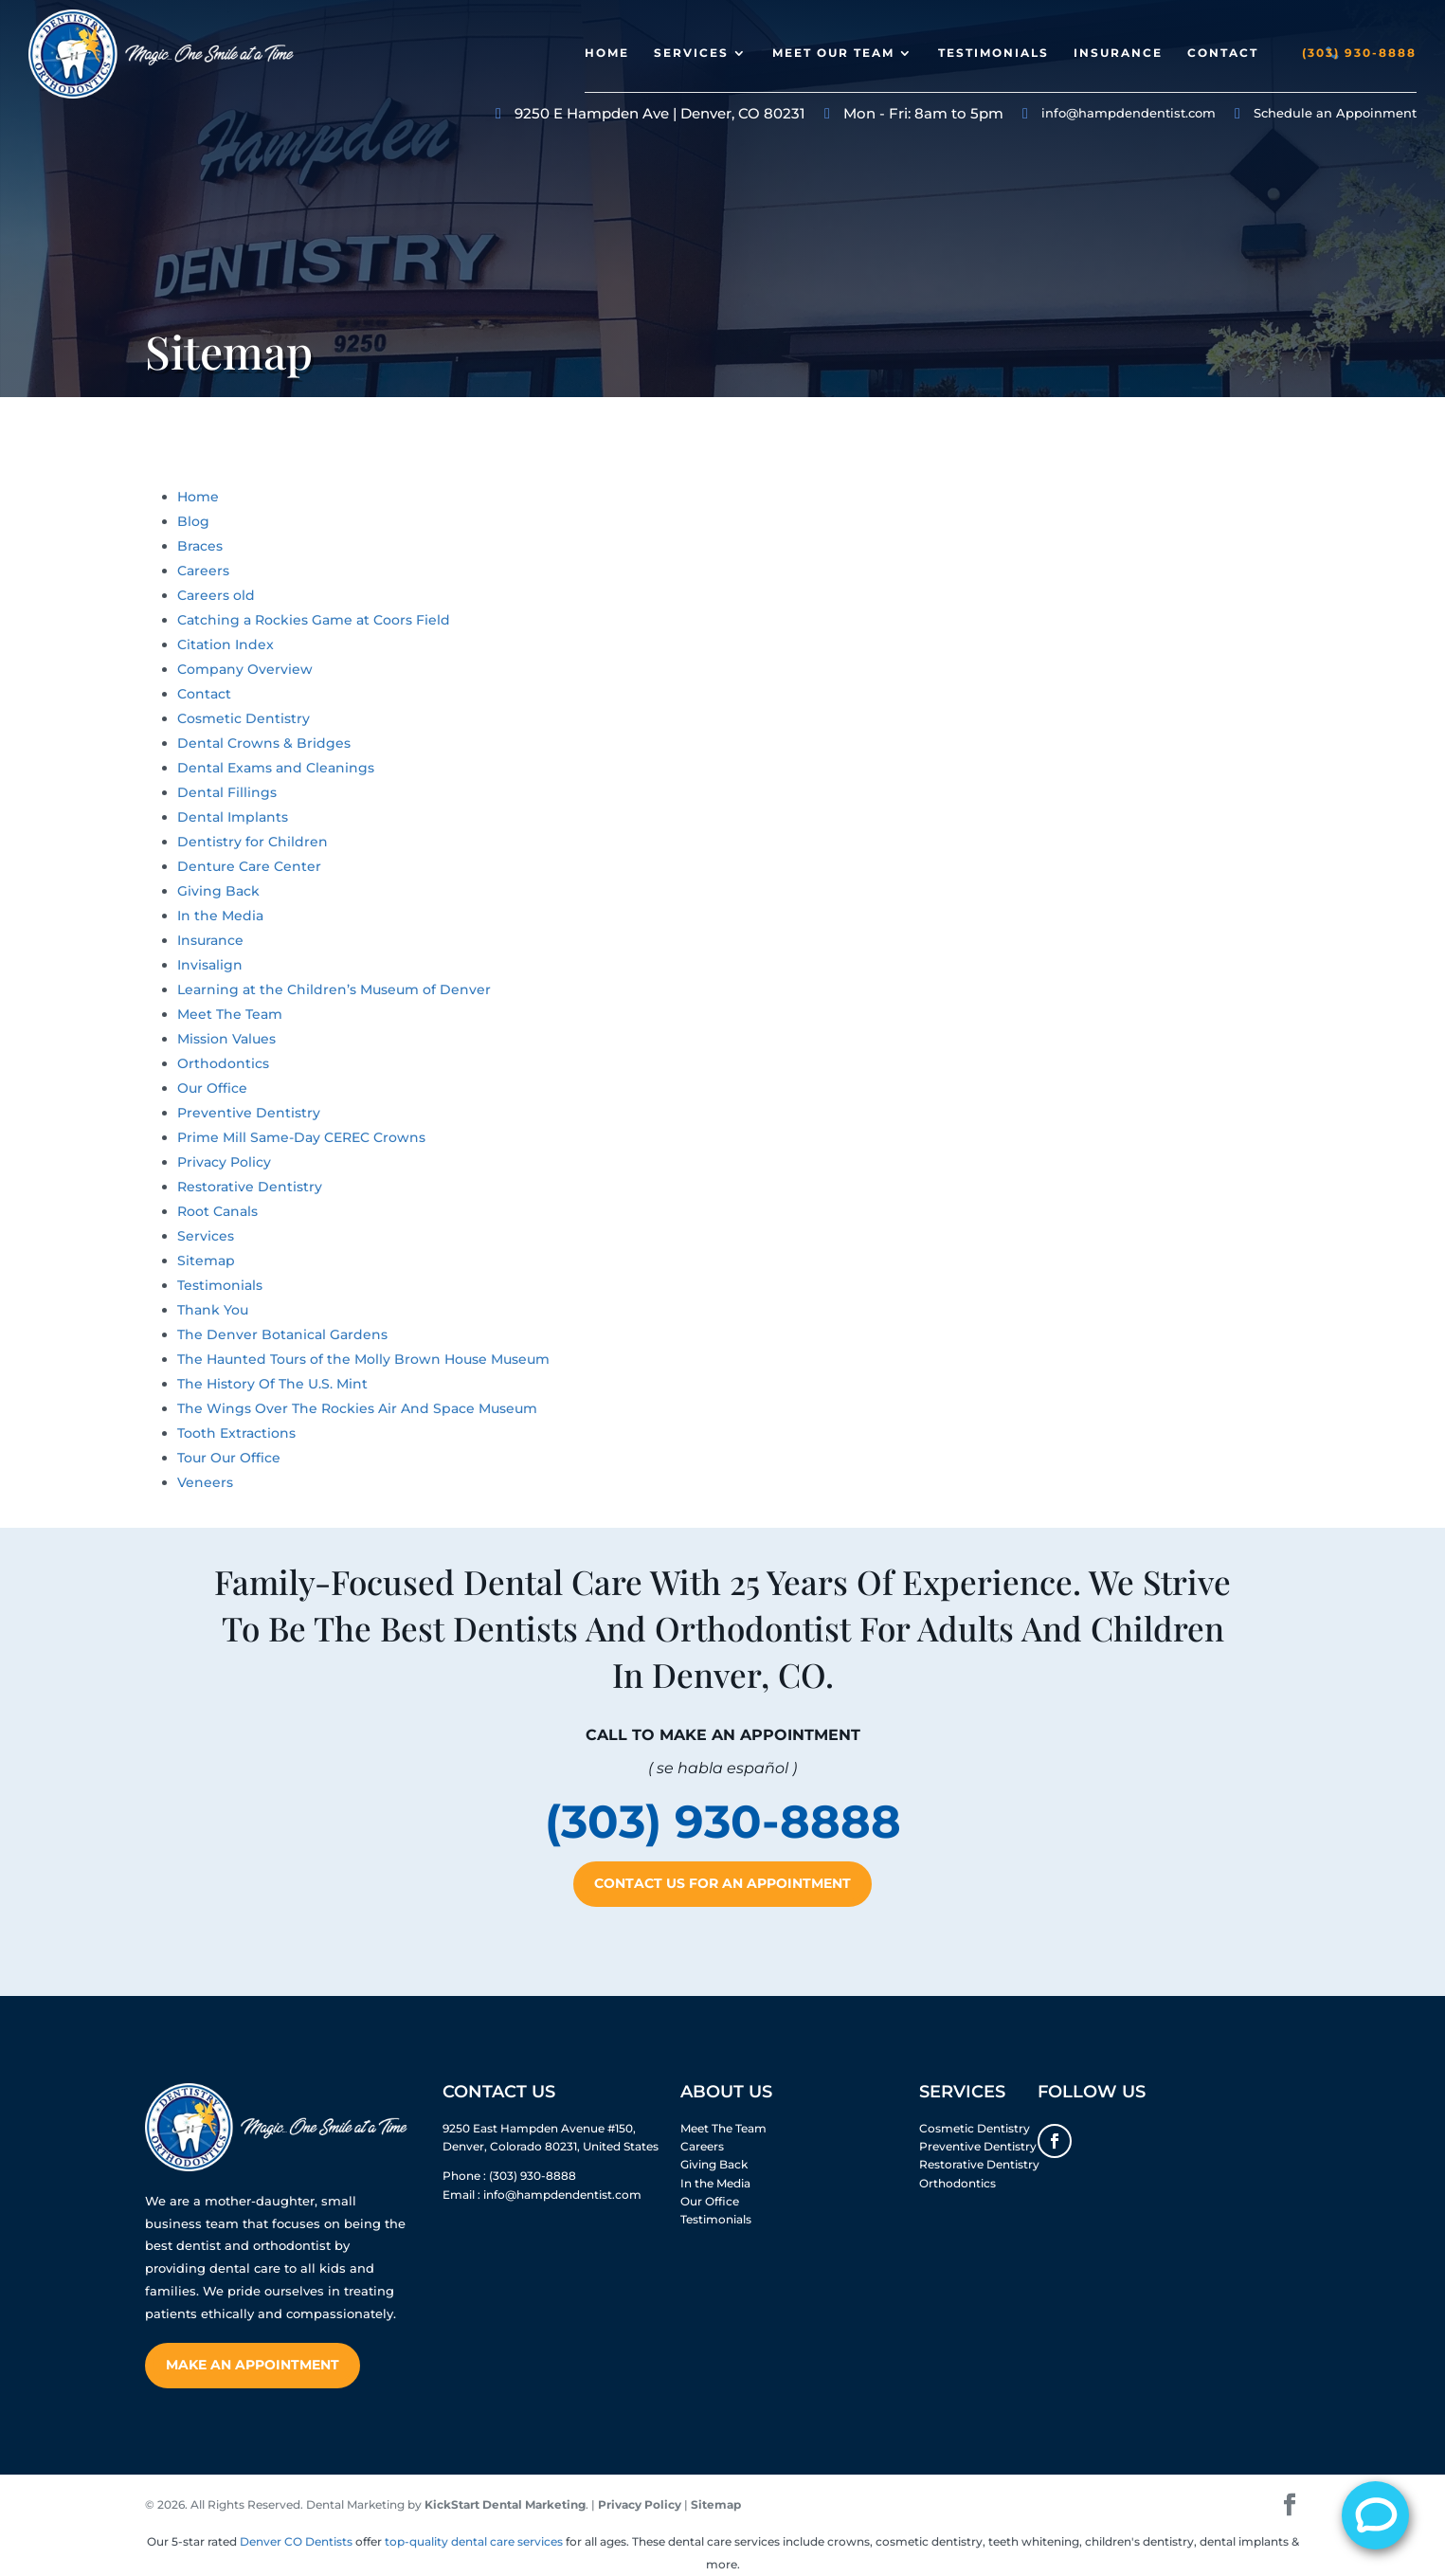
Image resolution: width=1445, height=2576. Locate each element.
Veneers (205, 1482)
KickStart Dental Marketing (505, 2504)
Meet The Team (229, 1014)
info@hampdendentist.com (1128, 112)
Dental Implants (232, 816)
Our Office (212, 1088)
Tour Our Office (228, 1457)
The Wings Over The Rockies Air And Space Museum (357, 1408)
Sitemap (206, 1260)
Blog (193, 521)
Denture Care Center (249, 866)
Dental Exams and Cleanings (275, 767)
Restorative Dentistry (249, 1186)
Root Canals (217, 1211)
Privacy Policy (224, 1161)
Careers (203, 570)
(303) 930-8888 (1359, 53)
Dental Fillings (227, 792)
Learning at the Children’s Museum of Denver (334, 989)
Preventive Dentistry (248, 1112)
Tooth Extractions (236, 1433)
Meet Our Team (833, 53)
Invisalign (210, 964)
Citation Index (225, 644)
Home (607, 53)
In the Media (220, 915)
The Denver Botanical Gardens (282, 1334)
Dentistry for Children (252, 841)
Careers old (216, 595)
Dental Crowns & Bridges (264, 743)
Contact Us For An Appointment (722, 1883)
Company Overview (245, 669)
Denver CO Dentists (296, 2541)
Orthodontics (223, 1063)
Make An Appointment (252, 2364)
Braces (200, 545)
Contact (1222, 53)
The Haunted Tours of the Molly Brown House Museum (363, 1359)
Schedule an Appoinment (1335, 112)
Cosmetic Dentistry (243, 718)
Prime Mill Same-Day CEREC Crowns (301, 1137)
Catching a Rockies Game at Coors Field (313, 619)
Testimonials (993, 53)
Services (691, 53)
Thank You (212, 1309)
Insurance (1118, 53)
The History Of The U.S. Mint (272, 1383)
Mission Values (226, 1038)
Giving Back (218, 890)
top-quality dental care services (474, 2541)
